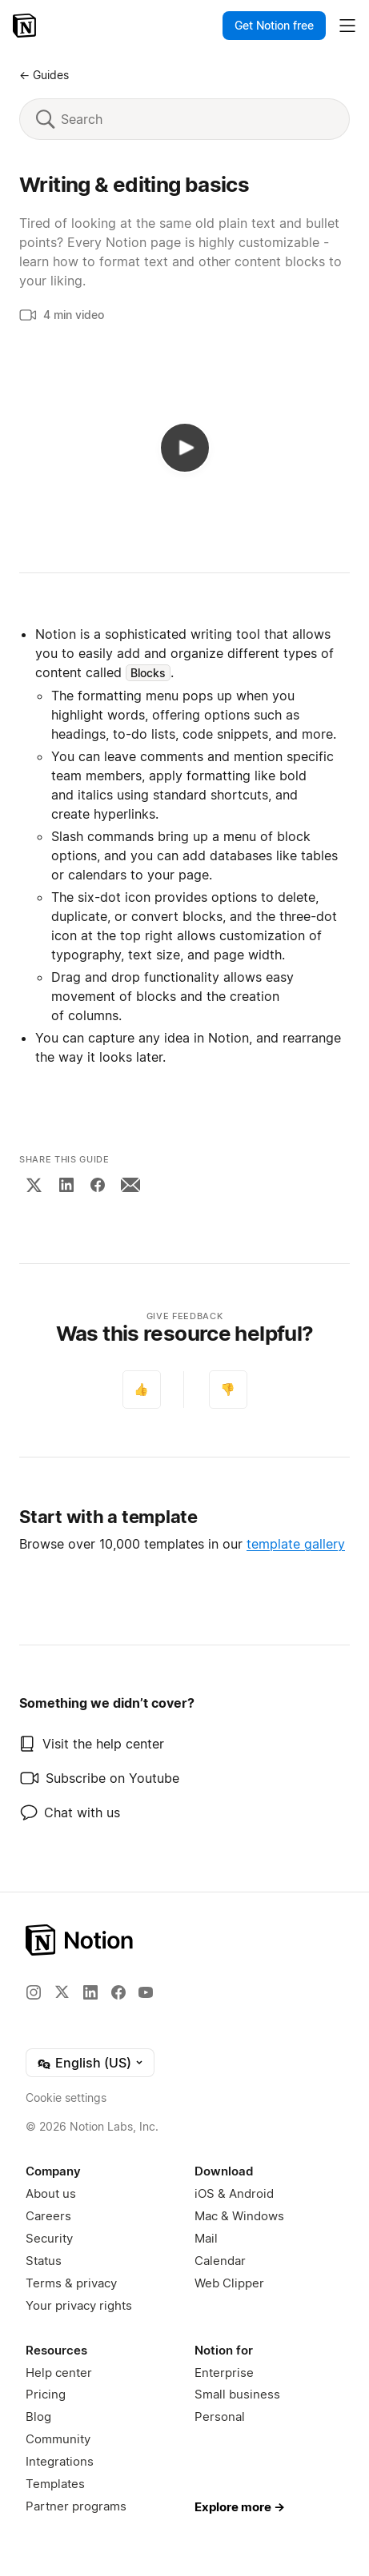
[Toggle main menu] (347, 25)
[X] (33, 1184)
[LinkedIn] (66, 1184)
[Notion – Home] (26, 25)
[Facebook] (97, 1184)
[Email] (130, 1184)
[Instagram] (33, 1992)
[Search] (196, 119)
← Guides (44, 75)
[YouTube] (145, 1992)
